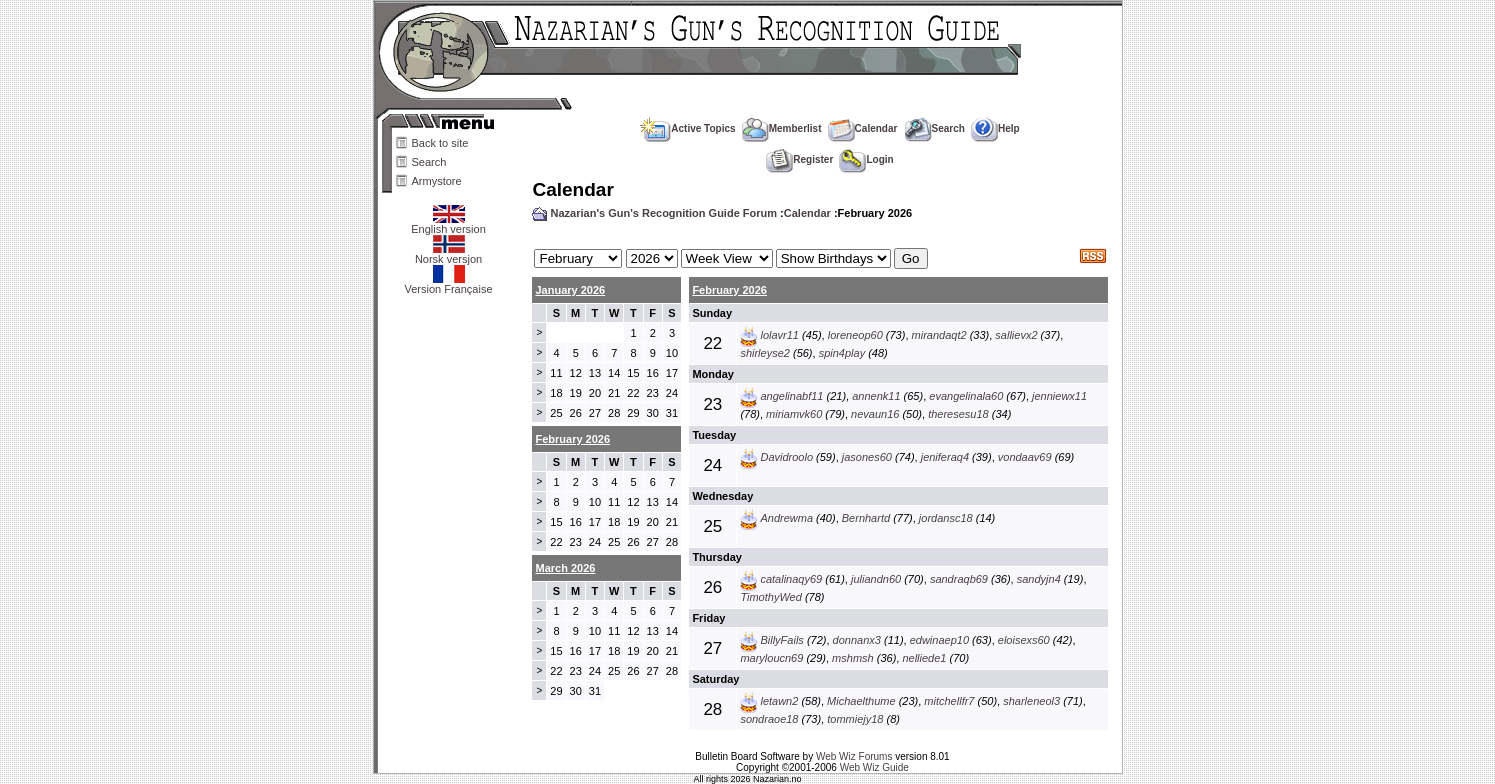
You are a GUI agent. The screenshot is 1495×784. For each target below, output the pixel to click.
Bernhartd (866, 518)
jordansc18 (946, 518)
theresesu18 (958, 414)
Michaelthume (861, 701)
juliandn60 (876, 579)
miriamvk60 (794, 414)
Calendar (863, 128)
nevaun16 (875, 414)
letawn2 (779, 701)
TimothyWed (770, 597)
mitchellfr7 (949, 701)
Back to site (440, 143)
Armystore (437, 181)
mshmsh (853, 658)
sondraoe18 (769, 719)
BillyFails (781, 640)
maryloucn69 (771, 658)
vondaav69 (1025, 457)
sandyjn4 (1039, 579)
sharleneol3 (1031, 701)
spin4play (842, 353)
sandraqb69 (959, 579)
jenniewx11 (1059, 396)
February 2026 (729, 290)
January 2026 (570, 290)
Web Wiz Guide (874, 767)
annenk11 (876, 396)
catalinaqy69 (791, 579)
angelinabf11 (791, 396)
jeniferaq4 (945, 457)
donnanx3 (857, 640)
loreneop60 (855, 335)
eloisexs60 (1024, 640)
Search (429, 162)
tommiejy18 (855, 719)
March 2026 (565, 568)
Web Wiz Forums (854, 756)
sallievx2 (1016, 335)
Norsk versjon (448, 254)
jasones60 (867, 457)
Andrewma (786, 518)
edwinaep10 (939, 640)
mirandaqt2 (939, 335)
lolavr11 (779, 335)
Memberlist (782, 128)
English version (448, 224)
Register (799, 159)
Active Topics (687, 128)
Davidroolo (786, 457)
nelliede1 (924, 658)
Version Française (448, 284)
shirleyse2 (765, 353)
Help (995, 128)
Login (866, 159)
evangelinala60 (966, 396)
